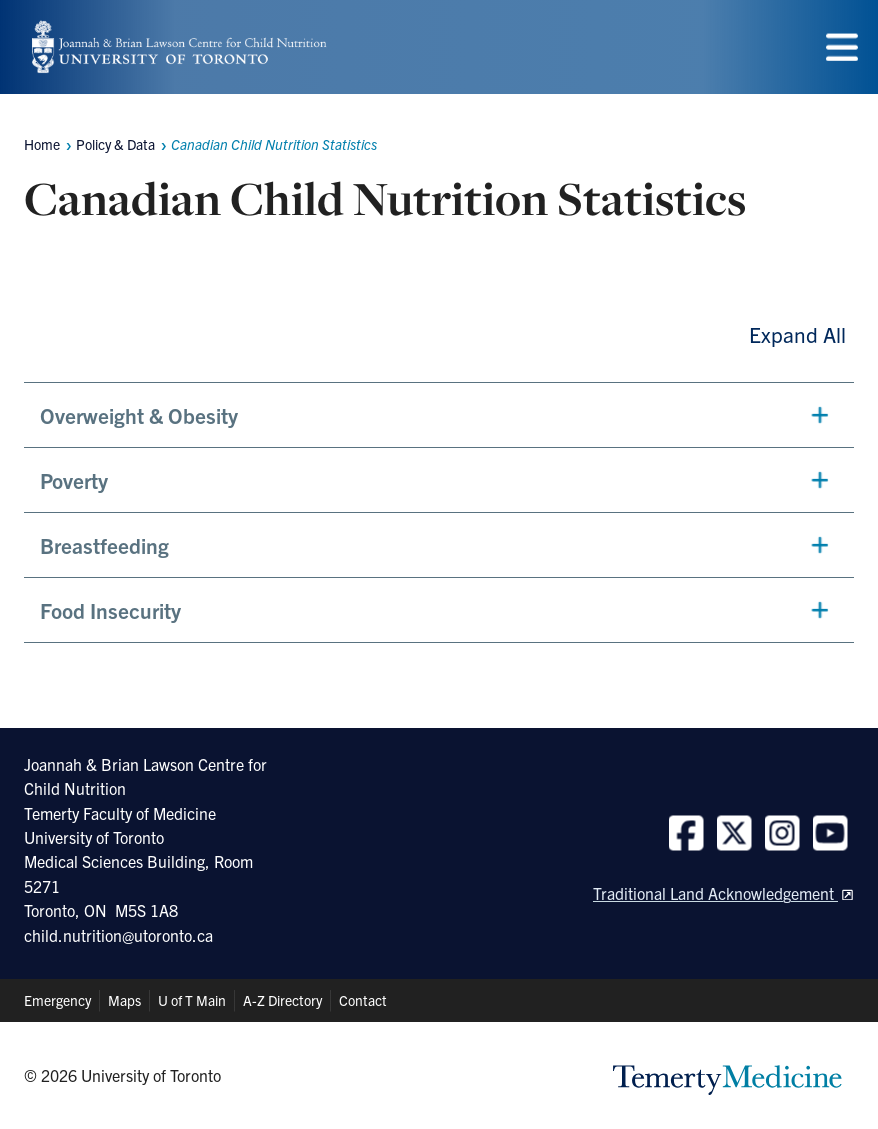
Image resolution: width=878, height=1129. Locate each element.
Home (42, 144)
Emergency (57, 1000)
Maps (124, 1000)
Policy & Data (115, 144)
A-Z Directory (282, 1000)
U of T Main (192, 1000)
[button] (439, 415)
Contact (363, 1000)
